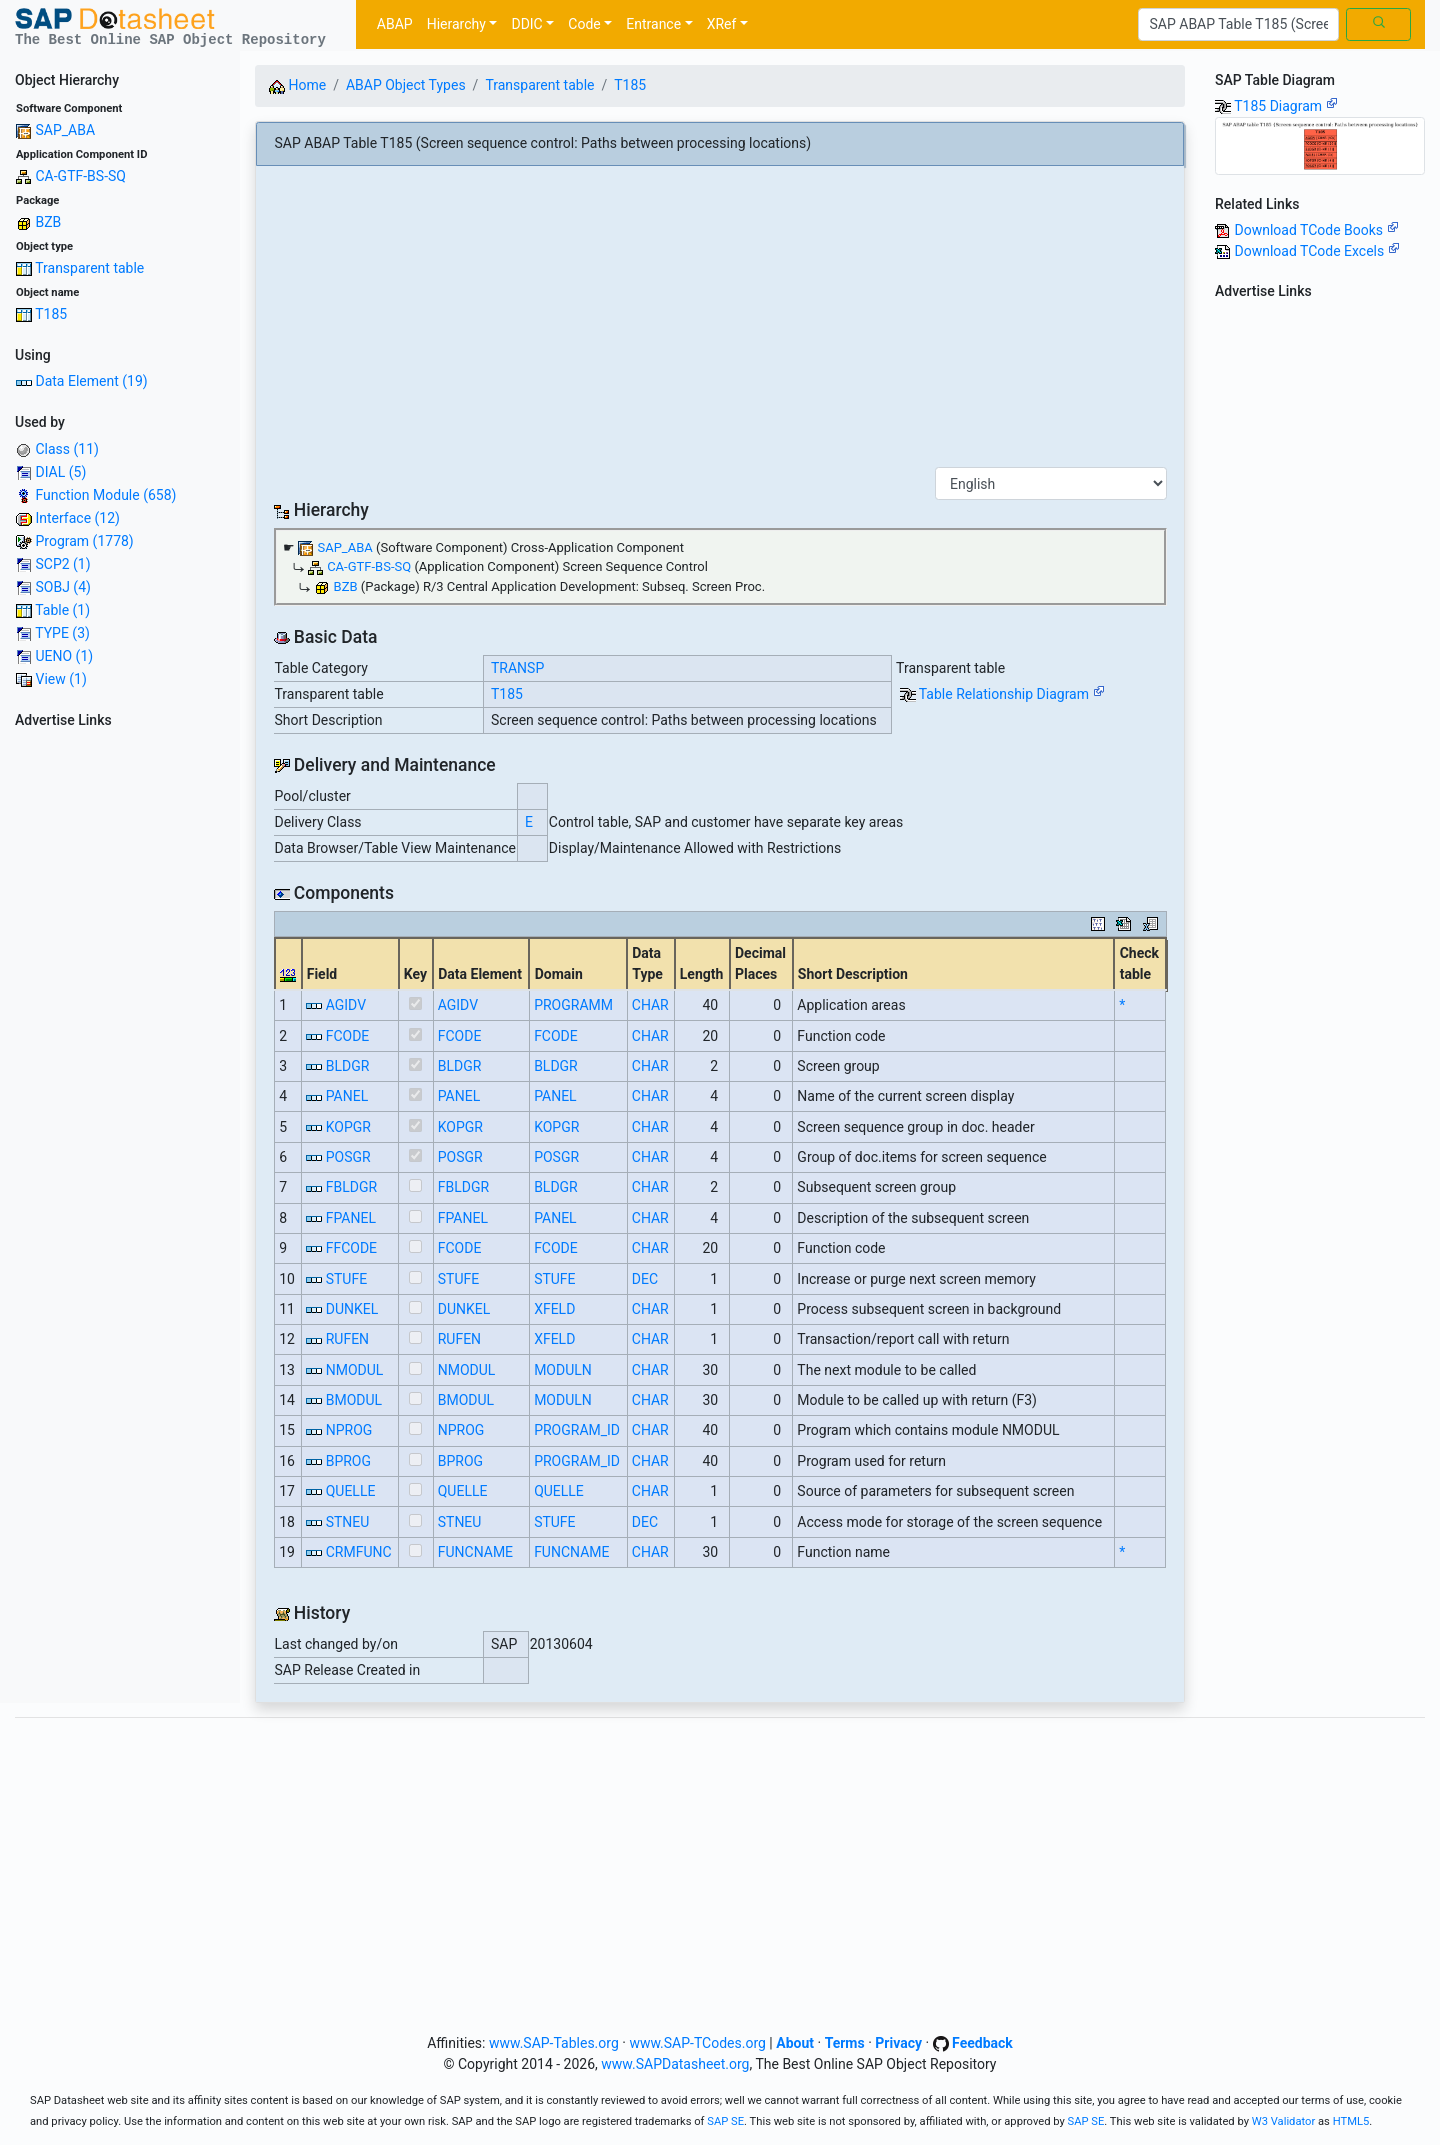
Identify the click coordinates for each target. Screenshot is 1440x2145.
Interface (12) (77, 518)
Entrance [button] (653, 24)
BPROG (348, 1461)
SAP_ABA (65, 130)
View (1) (60, 679)
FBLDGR (351, 1187)
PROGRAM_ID (577, 1430)
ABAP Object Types (406, 85)
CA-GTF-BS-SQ (80, 176)
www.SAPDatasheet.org (675, 2064)
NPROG (349, 1430)
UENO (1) (64, 656)
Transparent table (89, 268)
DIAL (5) (60, 472)
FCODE (348, 1036)
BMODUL (354, 1400)
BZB (48, 222)
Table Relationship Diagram (1012, 694)
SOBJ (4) (62, 587)
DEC (645, 1279)
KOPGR (348, 1127)
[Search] (1238, 25)
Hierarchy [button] (456, 24)
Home (297, 85)
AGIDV (346, 1005)
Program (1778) (84, 541)
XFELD (554, 1309)
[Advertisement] (120, 1036)
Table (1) (62, 610)
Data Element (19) (91, 381)
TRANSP (517, 668)
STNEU (348, 1522)
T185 (51, 314)
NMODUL (355, 1370)
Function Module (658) (105, 495)
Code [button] (584, 24)
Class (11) (66, 449)
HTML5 (1351, 2121)
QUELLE (351, 1491)
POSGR (348, 1157)
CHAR (650, 1005)
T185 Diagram (1285, 106)
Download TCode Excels (1316, 251)
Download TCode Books (1316, 230)
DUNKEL (352, 1309)
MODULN (563, 1370)
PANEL (347, 1096)
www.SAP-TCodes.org (697, 2043)
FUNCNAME (475, 1552)
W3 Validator (1284, 2121)
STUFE (346, 1279)
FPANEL (351, 1218)
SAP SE (725, 2121)
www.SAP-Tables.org (554, 2043)
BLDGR (348, 1066)
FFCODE (351, 1248)
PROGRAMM (573, 1005)
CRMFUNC (359, 1552)
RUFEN (347, 1339)
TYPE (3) (62, 633)
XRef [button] (722, 24)
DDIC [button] (526, 24)
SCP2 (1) (62, 564)
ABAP (395, 24)
